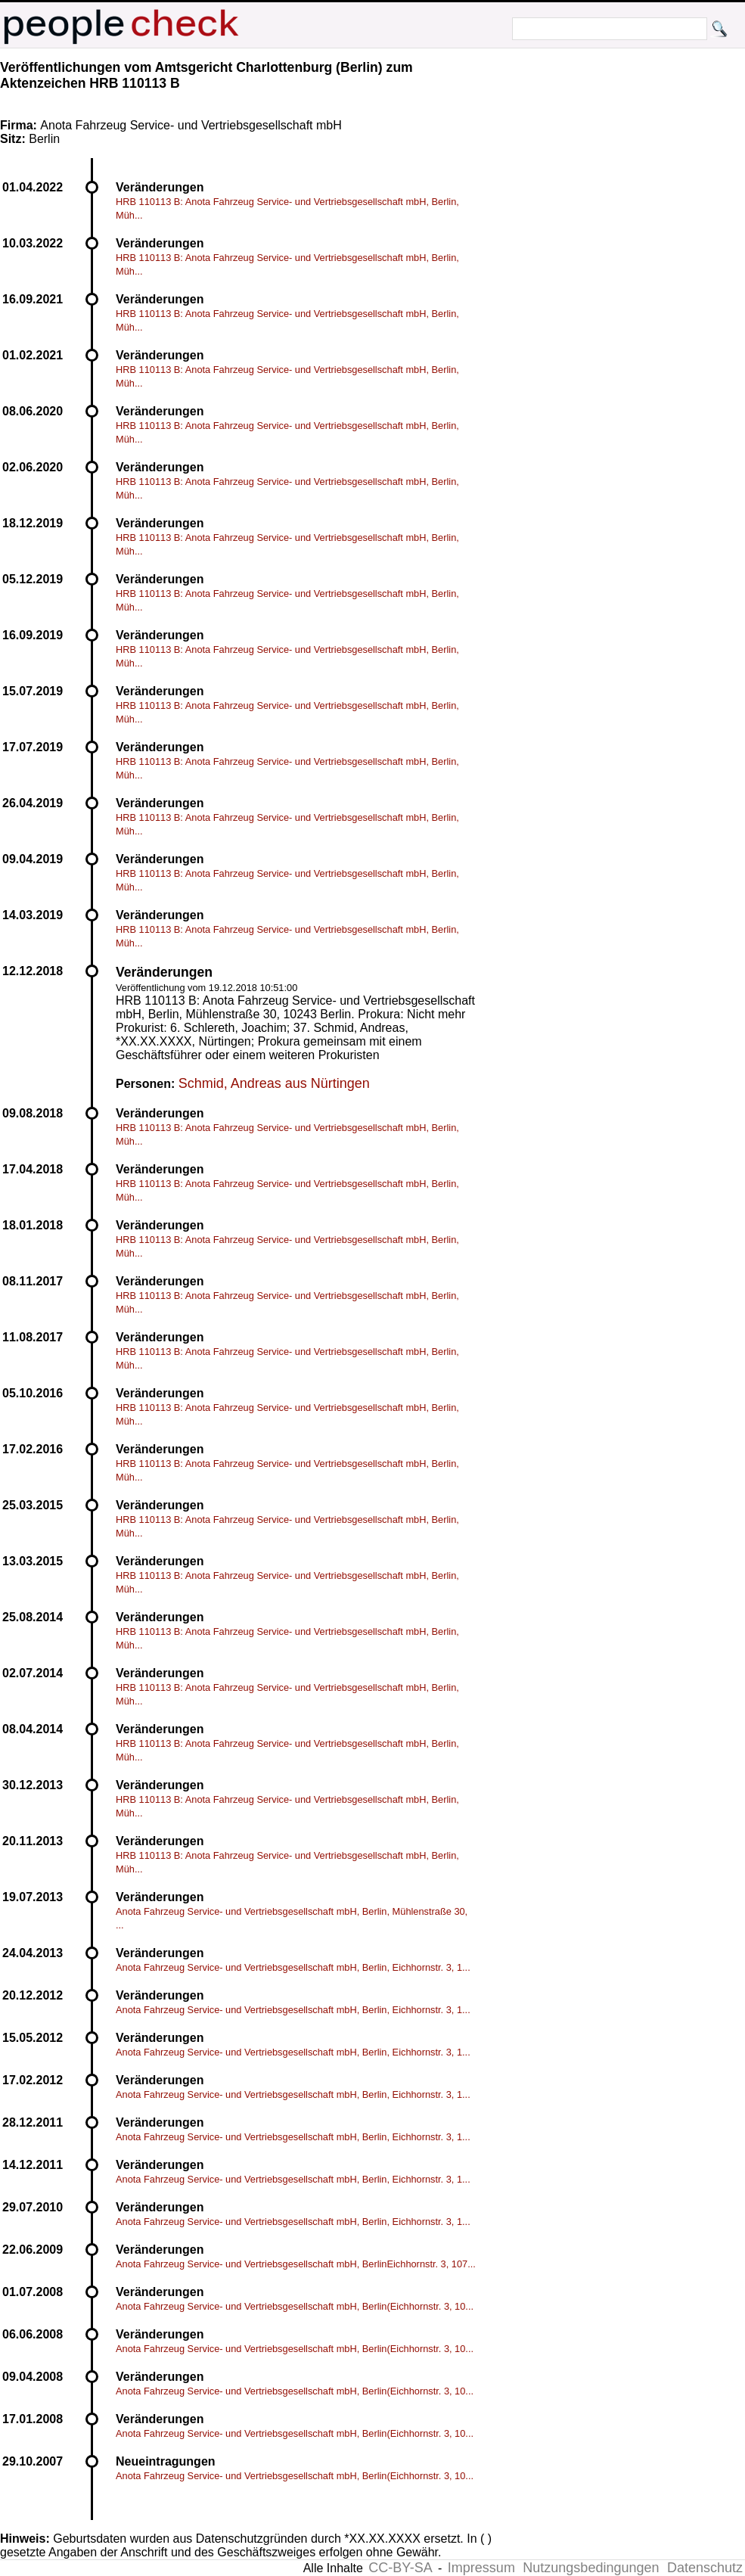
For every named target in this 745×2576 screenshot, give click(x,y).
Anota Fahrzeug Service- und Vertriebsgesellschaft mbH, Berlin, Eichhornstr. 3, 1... (293, 1967)
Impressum (481, 2567)
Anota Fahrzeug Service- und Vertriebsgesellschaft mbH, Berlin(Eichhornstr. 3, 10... (294, 2306)
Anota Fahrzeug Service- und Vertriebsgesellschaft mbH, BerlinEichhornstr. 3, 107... (296, 2264)
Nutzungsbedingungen (591, 2567)
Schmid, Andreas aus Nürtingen (274, 1083)
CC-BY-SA (400, 2567)
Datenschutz (705, 2567)
